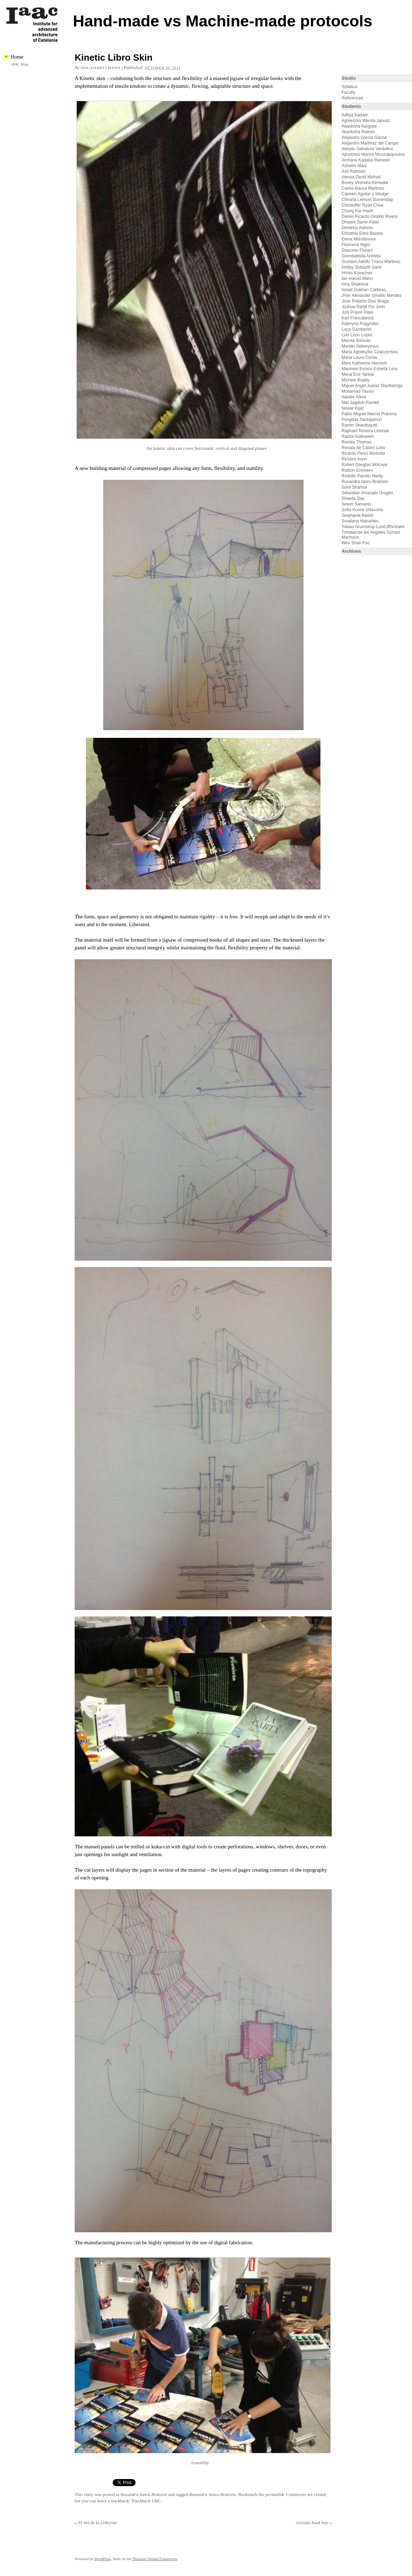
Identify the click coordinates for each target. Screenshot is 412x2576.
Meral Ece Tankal (358, 374)
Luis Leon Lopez (357, 334)
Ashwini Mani (354, 165)
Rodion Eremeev (357, 470)
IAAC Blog (19, 64)
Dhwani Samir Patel (360, 222)
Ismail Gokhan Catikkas (364, 289)
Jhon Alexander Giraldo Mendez (372, 295)
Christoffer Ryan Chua (362, 205)
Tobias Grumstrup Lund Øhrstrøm (373, 526)
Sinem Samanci (356, 504)
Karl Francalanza (358, 318)
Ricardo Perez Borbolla (363, 453)
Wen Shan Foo (356, 542)
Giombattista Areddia (361, 255)
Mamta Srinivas (356, 340)
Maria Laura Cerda (359, 357)
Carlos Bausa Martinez (363, 188)
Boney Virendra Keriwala (365, 182)
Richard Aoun (354, 459)
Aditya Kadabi (355, 114)
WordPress (102, 2559)
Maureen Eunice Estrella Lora (369, 368)
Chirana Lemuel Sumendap (367, 199)
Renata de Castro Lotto (363, 447)
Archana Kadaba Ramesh (366, 160)
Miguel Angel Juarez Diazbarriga (372, 385)
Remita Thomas (356, 442)
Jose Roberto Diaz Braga (365, 301)
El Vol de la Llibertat (96, 2522)
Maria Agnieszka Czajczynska (370, 351)
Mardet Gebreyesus (360, 346)
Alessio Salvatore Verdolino (367, 148)
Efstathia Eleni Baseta (362, 233)
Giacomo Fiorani (357, 250)
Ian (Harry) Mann (100, 68)
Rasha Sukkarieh (358, 436)
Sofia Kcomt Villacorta (362, 509)
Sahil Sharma (354, 487)
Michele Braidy (355, 380)
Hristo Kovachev (357, 272)
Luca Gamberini (357, 329)
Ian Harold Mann (357, 278)
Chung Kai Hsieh (357, 210)
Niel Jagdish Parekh (360, 402)
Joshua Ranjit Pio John (363, 306)
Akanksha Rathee (358, 131)
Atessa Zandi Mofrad (361, 177)
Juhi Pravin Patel (357, 312)
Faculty (348, 92)
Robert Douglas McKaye (364, 464)
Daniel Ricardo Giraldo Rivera (370, 216)
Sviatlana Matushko (360, 521)
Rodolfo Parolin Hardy (362, 475)
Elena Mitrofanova (359, 239)
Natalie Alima (354, 396)
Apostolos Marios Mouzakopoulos (373, 154)
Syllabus (349, 86)
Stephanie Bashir (358, 515)
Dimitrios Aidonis (357, 227)
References (352, 98)
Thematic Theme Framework (154, 2559)
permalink (275, 2494)
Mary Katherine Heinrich (364, 363)
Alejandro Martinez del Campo (370, 143)
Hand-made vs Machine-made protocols (222, 21)
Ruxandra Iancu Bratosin (143, 2494)
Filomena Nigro (356, 244)
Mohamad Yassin (358, 391)
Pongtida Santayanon (362, 419)
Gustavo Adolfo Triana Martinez (371, 261)
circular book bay (314, 2522)
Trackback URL (145, 2500)
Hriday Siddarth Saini (361, 267)
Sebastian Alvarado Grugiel (367, 492)
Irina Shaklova (355, 284)
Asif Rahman (354, 171)
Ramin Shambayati (359, 425)
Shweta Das (353, 498)
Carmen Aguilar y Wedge (365, 193)
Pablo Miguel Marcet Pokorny (369, 413)
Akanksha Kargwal (359, 126)
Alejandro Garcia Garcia (364, 137)
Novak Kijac (353, 408)
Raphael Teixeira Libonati (366, 430)
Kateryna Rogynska (360, 323)
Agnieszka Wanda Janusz (366, 120)
